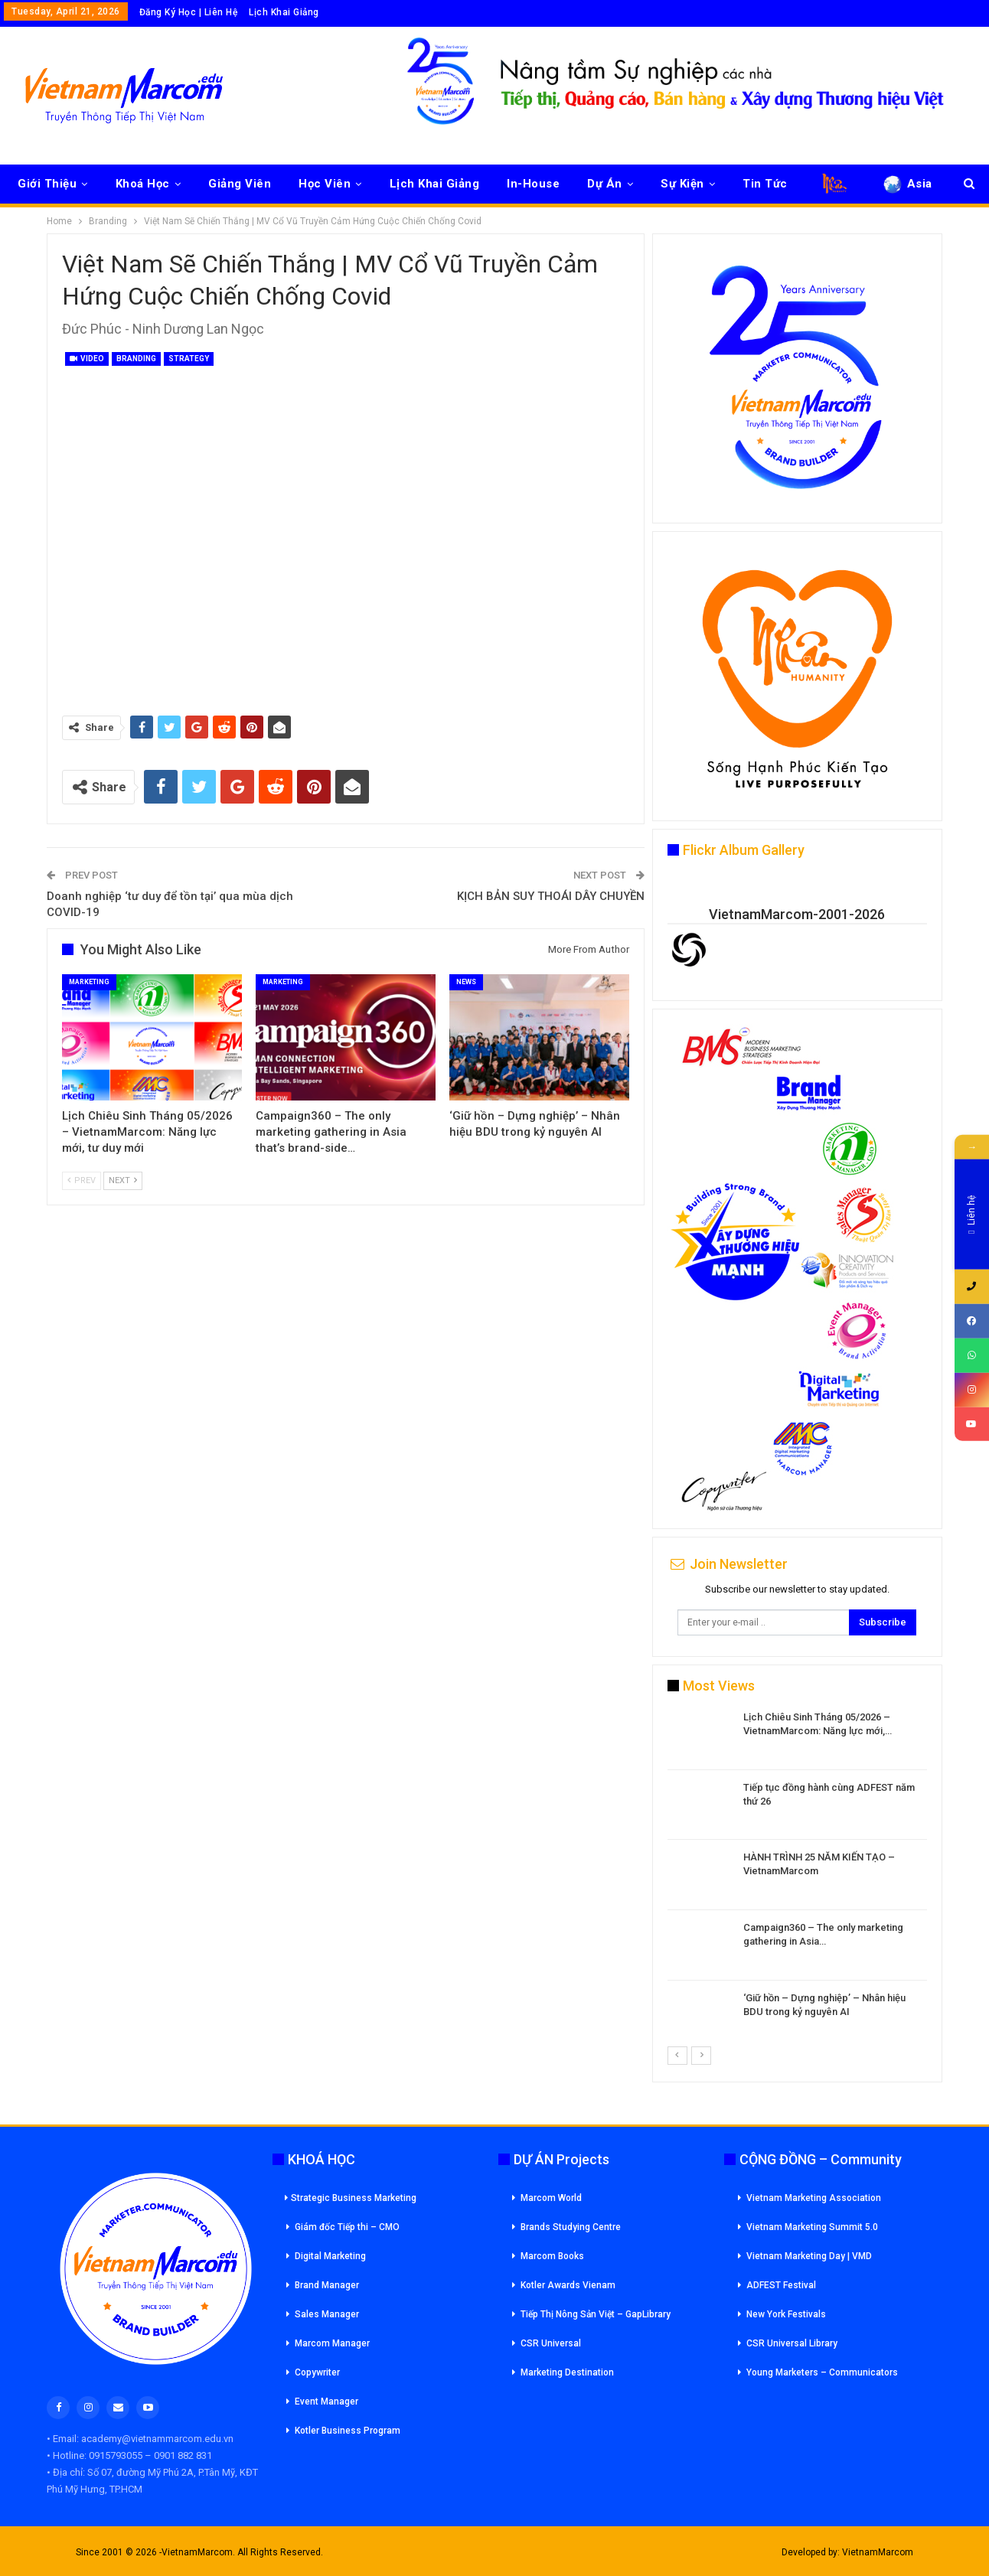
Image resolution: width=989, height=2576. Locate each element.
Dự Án (604, 184)
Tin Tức (765, 184)
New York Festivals (786, 2314)
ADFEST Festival (781, 2285)
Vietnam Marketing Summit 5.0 (812, 2227)
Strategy (188, 358)
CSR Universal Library (791, 2343)
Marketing (89, 982)
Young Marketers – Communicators (822, 2372)
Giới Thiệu (47, 184)
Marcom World (551, 2198)
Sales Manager (327, 2314)
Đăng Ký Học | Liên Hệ (188, 12)
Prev (81, 1180)
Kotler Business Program (347, 2430)
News (466, 982)
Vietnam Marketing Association (813, 2198)
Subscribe (882, 1622)
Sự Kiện (682, 184)
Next (123, 1180)
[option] (797, 1877)
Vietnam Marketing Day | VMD (809, 2256)
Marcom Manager (332, 2343)
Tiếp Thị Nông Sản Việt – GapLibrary (596, 2314)
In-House (533, 184)
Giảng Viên (239, 184)
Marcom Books (552, 2256)
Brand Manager (327, 2285)
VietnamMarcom (877, 2552)
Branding (136, 358)
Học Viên (325, 184)
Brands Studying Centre (571, 2227)
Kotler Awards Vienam (568, 2285)
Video (87, 358)
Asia (906, 184)
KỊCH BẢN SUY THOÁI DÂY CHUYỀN (551, 896)
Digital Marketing (330, 2256)
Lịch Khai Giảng (284, 12)
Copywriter (317, 2372)
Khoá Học (143, 184)
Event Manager (326, 2401)
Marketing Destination (567, 2372)
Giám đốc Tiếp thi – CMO (347, 2227)
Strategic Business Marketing (350, 2198)
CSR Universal (551, 2343)
